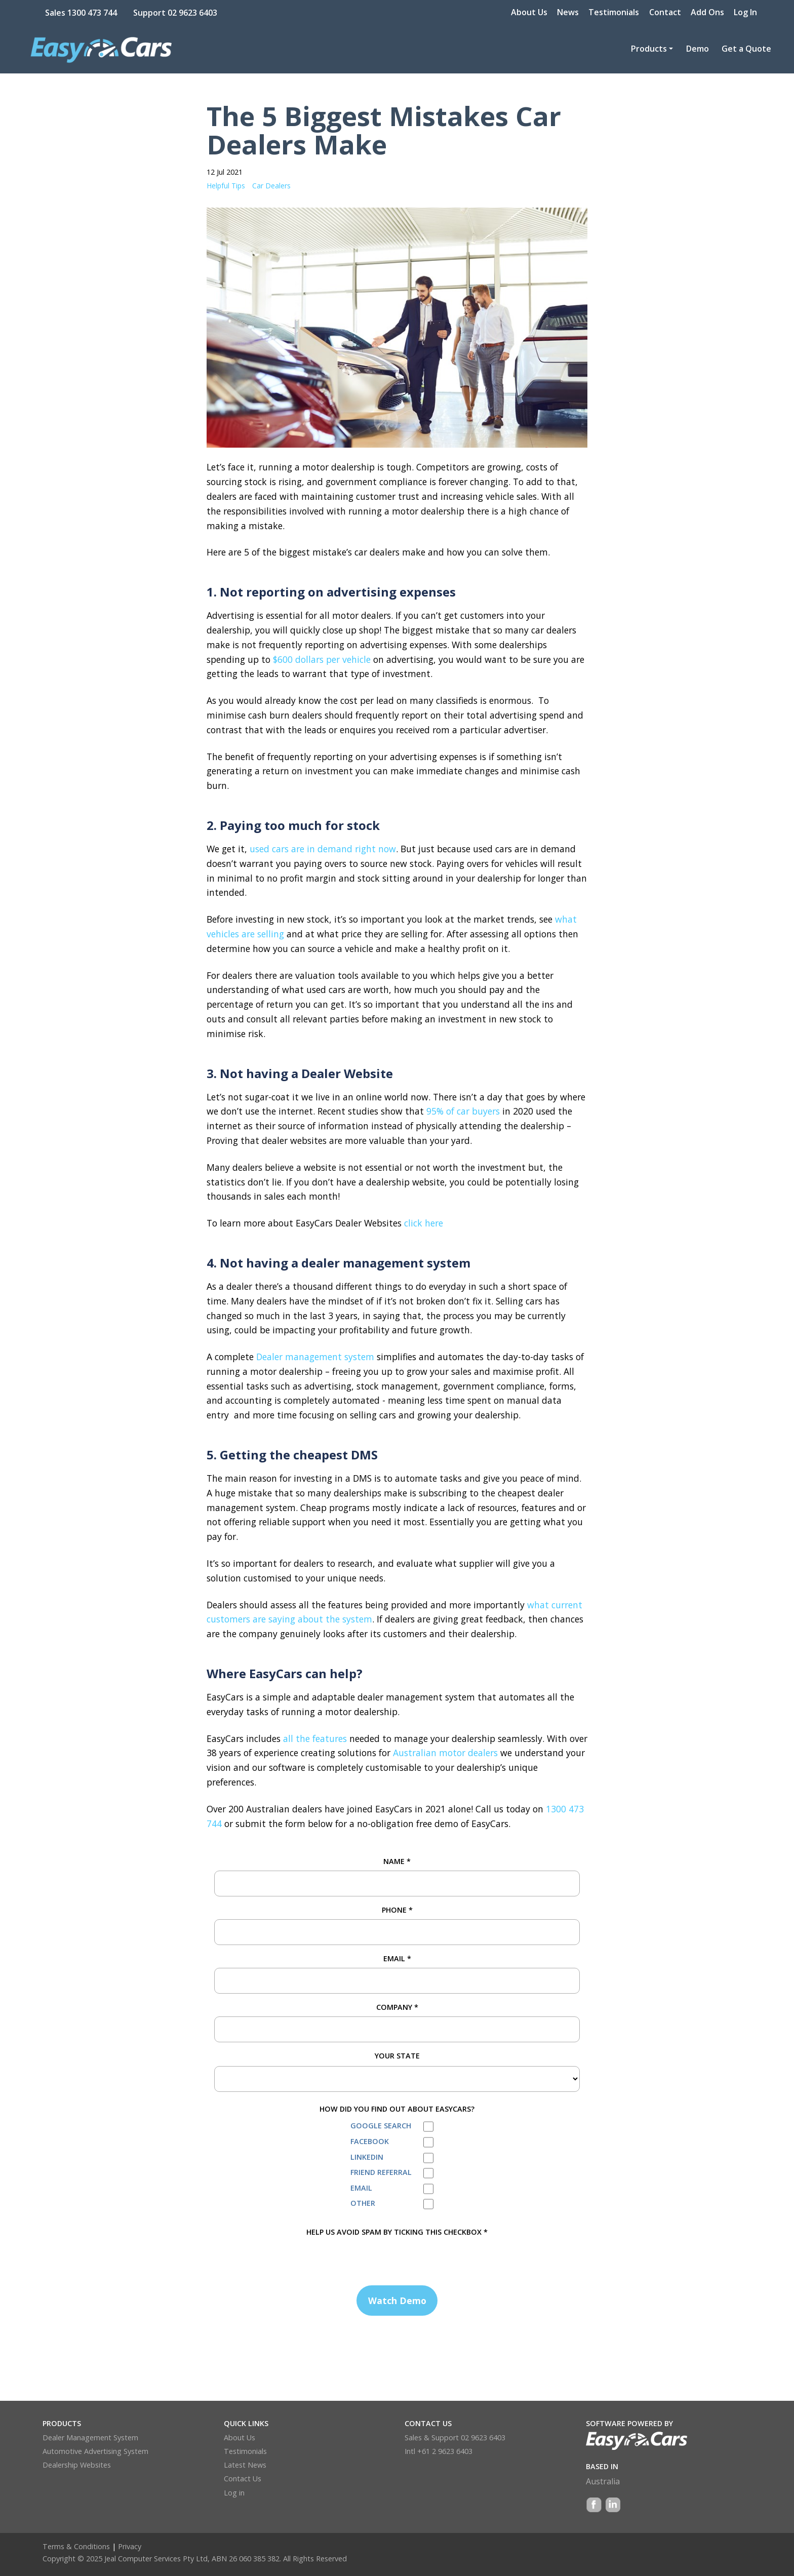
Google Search (380, 2125)
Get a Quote (746, 48)
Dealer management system (315, 1357)
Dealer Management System (90, 2437)
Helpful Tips (226, 185)
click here (423, 1223)
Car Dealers (271, 185)
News (568, 12)
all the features (315, 1738)
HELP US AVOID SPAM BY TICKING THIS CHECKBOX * (397, 2232)
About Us (529, 12)
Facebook (369, 2141)
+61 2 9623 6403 (444, 2451)
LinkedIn (366, 2157)
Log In (745, 12)
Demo (697, 48)
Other (362, 2203)
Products (649, 48)
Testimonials (613, 12)
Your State (397, 2055)
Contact (665, 12)
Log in (234, 2493)
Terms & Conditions (76, 2546)
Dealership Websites (77, 2465)
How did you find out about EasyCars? (397, 2109)
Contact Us (242, 2478)
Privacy (129, 2546)
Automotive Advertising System (95, 2451)
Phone (397, 1910)
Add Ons (707, 12)
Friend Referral (381, 2172)
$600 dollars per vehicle (322, 659)
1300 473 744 (92, 12)
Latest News (245, 2465)
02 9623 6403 (192, 12)
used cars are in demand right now (323, 849)
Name (397, 1861)
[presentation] (291, 2258)
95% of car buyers (463, 1111)
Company (397, 2007)
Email (397, 1958)
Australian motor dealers (445, 1753)
